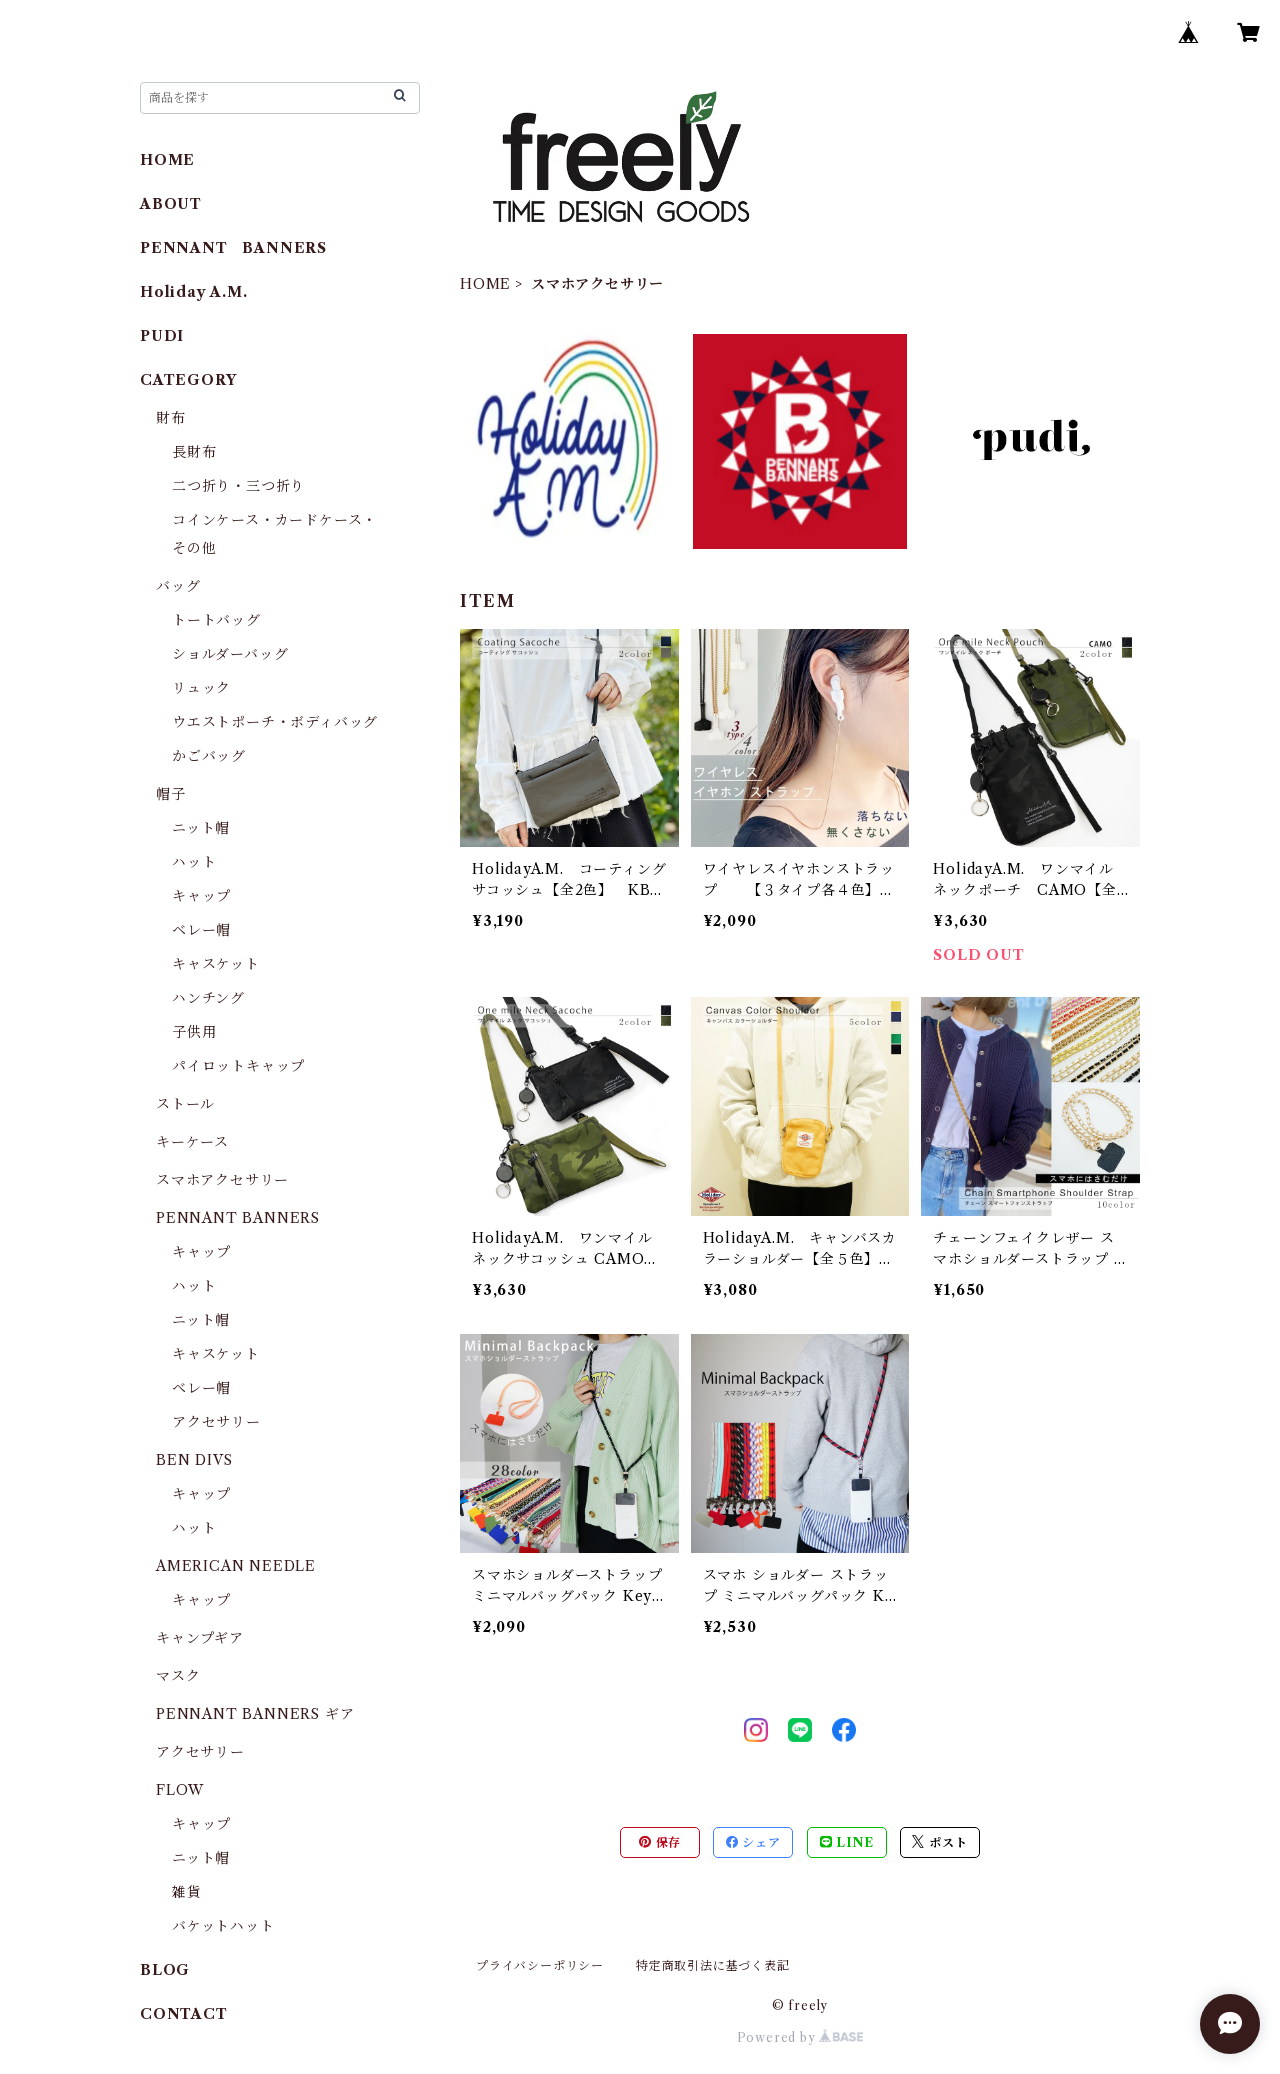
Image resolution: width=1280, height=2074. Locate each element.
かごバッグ (209, 756)
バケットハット (223, 1926)
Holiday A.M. (194, 292)
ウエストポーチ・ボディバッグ (275, 722)
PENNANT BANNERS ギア (255, 1714)
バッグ (178, 586)
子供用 (194, 1032)
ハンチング (208, 998)
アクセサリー (216, 1422)
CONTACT (184, 2014)
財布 (171, 418)
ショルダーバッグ (230, 654)
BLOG (165, 1970)
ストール (185, 1104)
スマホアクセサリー (222, 1180)
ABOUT (171, 204)
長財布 (194, 452)
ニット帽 (201, 828)
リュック (201, 688)
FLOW (180, 1790)
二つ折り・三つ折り (238, 486)
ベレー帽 (201, 930)
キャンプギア (200, 1638)
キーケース (192, 1142)
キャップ (201, 896)
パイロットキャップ (238, 1066)
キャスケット (216, 964)
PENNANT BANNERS (233, 248)
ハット (194, 862)
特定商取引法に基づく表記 (713, 1965)
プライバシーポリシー (540, 1965)
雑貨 (187, 1892)
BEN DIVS (194, 1460)
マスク (178, 1676)
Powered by (800, 2037)
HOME (485, 284)
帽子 (171, 794)
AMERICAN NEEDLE (236, 1566)
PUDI (162, 336)
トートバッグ (216, 620)
